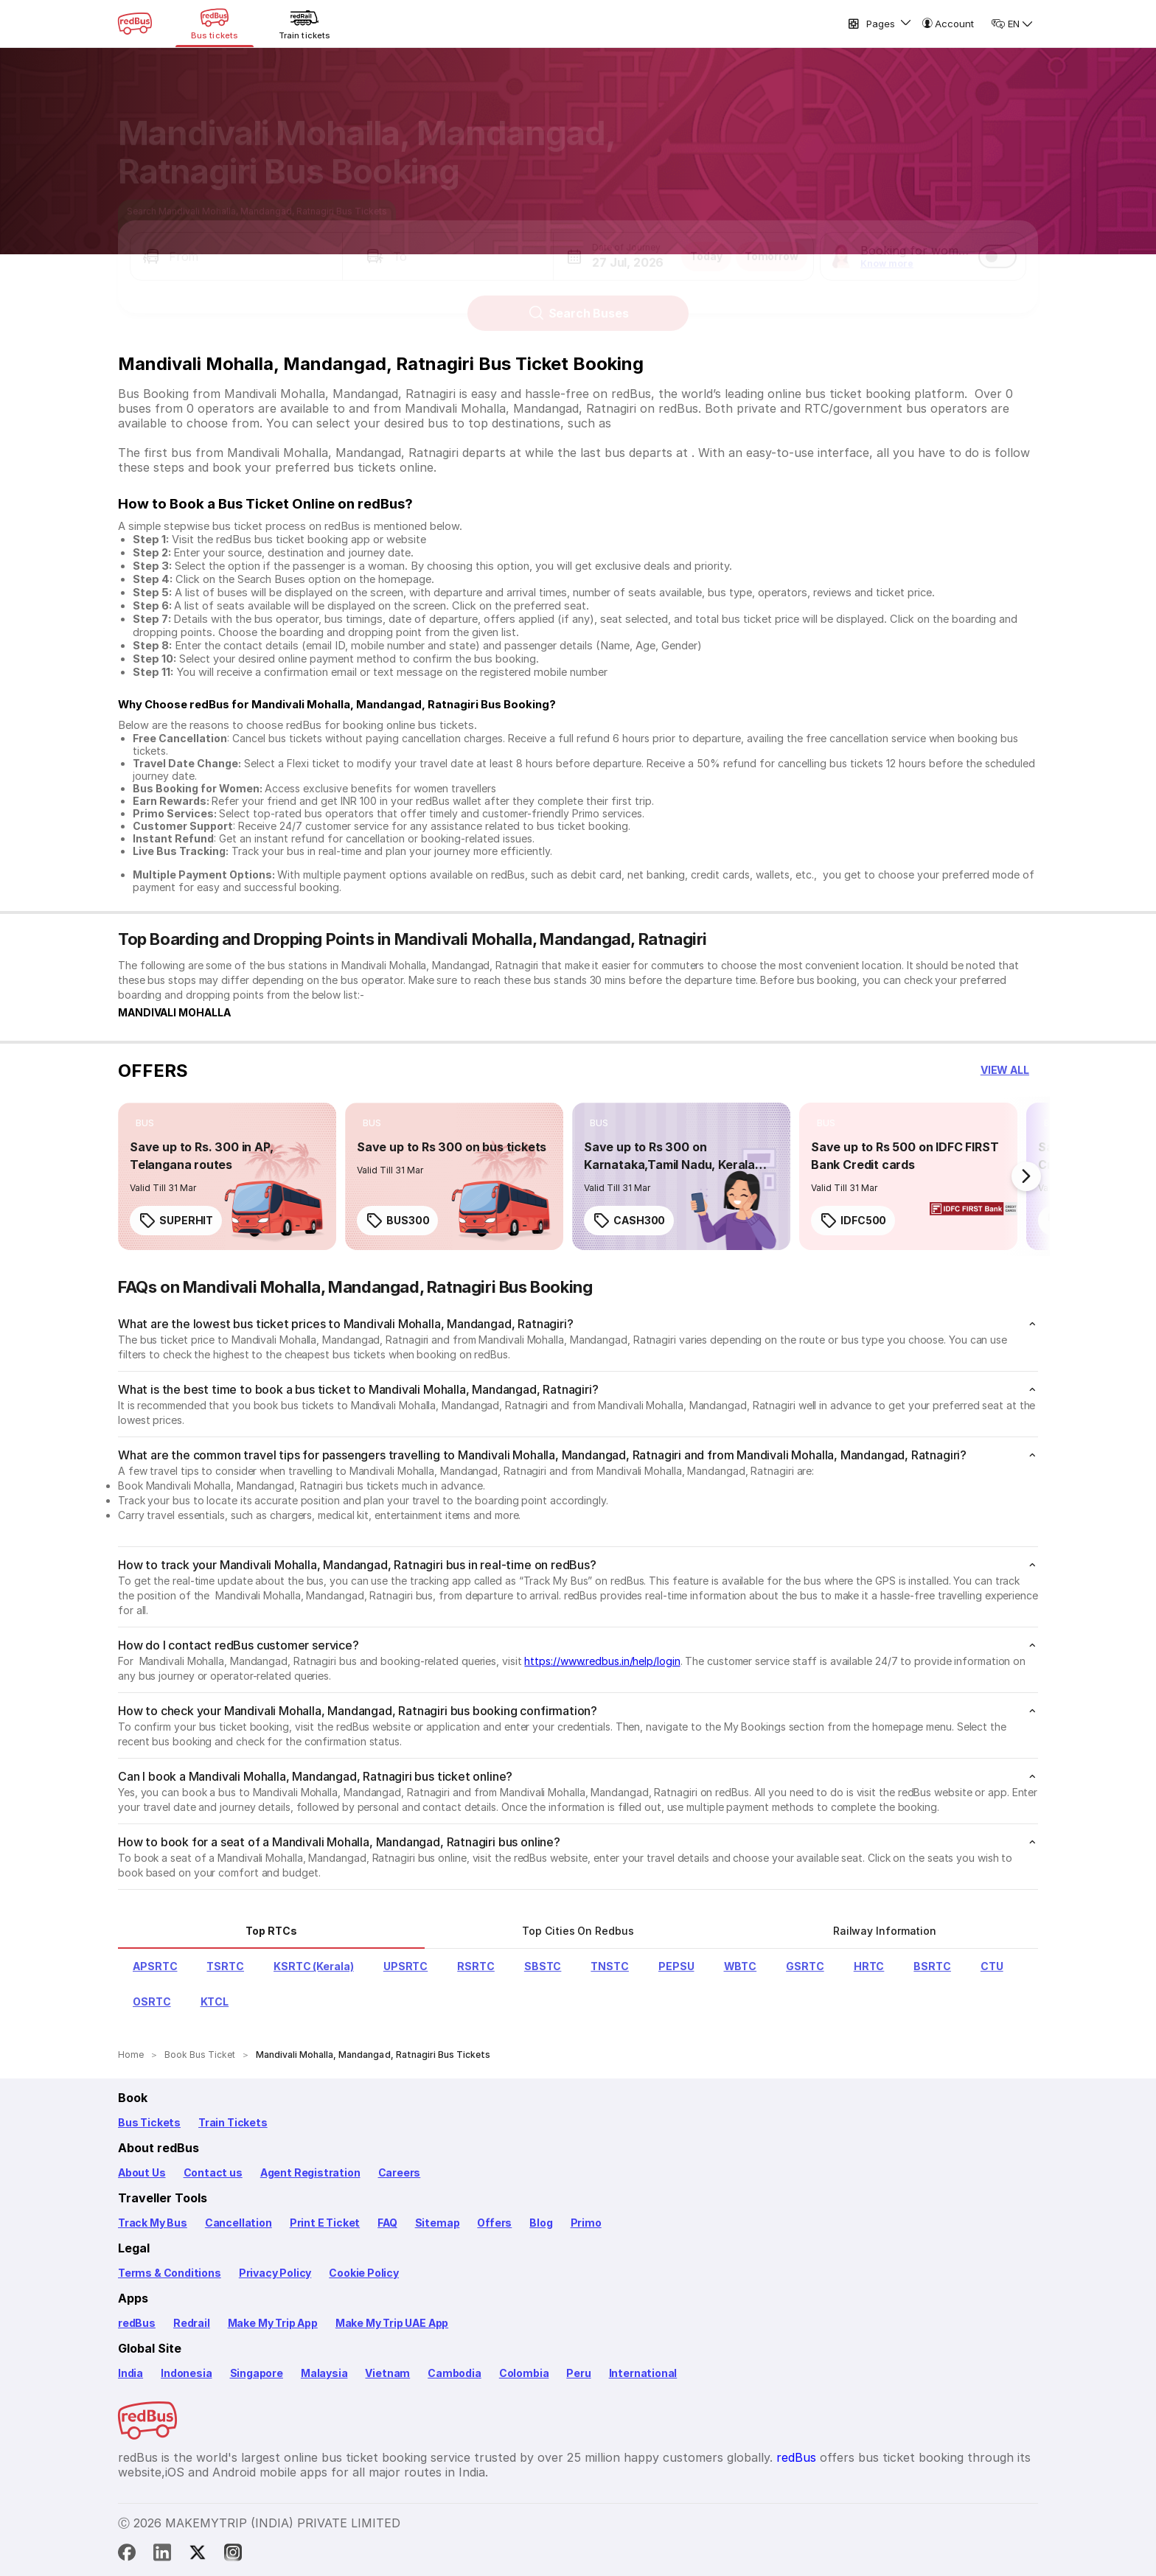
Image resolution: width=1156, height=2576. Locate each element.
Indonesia (186, 2373)
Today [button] (706, 243)
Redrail (191, 2323)
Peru (578, 2373)
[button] (236, 243)
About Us (142, 2172)
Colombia (524, 2373)
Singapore (256, 2373)
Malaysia (324, 2373)
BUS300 (397, 1220)
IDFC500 (853, 1220)
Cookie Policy (364, 2272)
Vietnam (387, 2373)
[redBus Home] (135, 24)
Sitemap (437, 2222)
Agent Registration (310, 2172)
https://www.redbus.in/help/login (602, 1661)
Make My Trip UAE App (391, 2323)
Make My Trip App (273, 2323)
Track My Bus (152, 2222)
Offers (494, 2222)
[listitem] (145, 1123)
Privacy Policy (275, 2272)
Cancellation (238, 2222)
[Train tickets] (304, 23)
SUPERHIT (176, 1220)
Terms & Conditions (169, 2272)
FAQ (387, 2222)
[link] (227, 1176)
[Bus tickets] (214, 23)
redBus (137, 2323)
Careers (399, 2172)
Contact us (213, 2172)
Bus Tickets (149, 2122)
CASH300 (629, 1220)
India (130, 2373)
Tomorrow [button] (771, 243)
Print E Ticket (325, 2222)
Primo (586, 2222)
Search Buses (578, 300)
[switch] (997, 243)
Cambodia (454, 2373)
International (643, 2373)
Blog (540, 2222)
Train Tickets (233, 2122)
